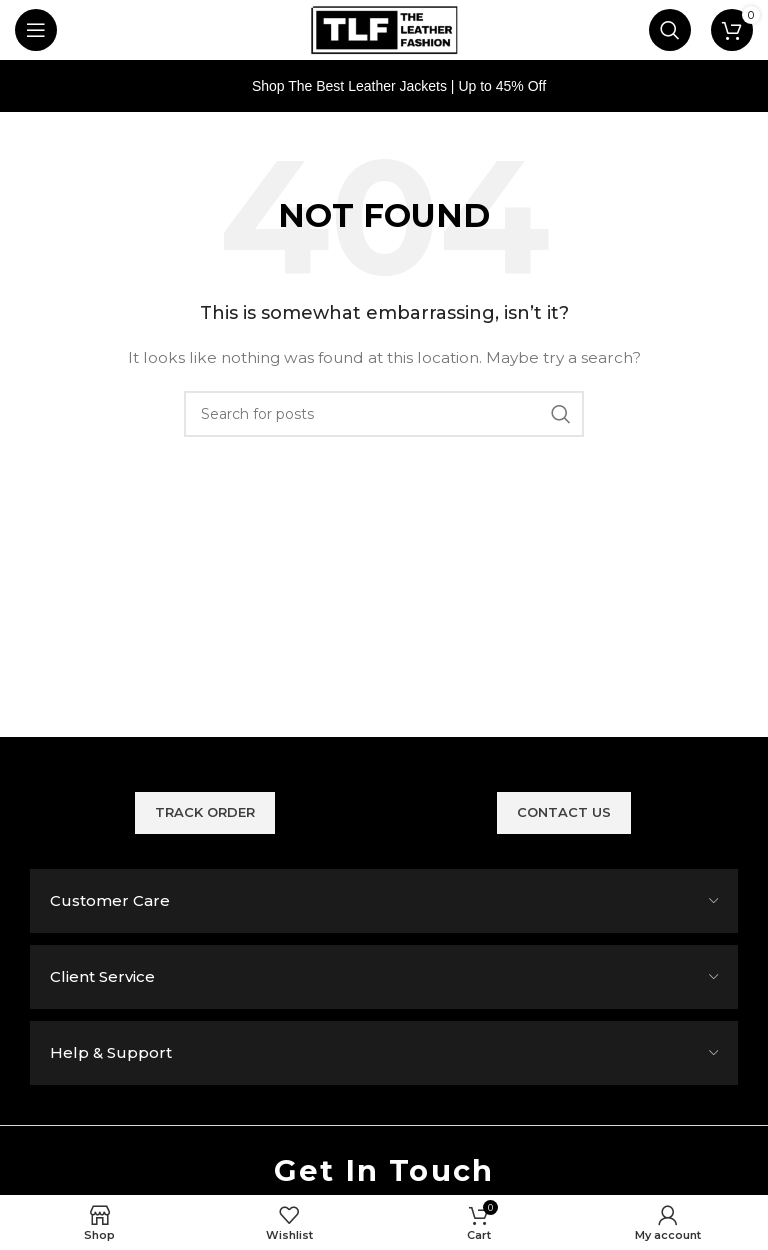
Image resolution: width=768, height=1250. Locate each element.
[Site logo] (384, 29)
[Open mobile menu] (36, 30)
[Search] (670, 30)
